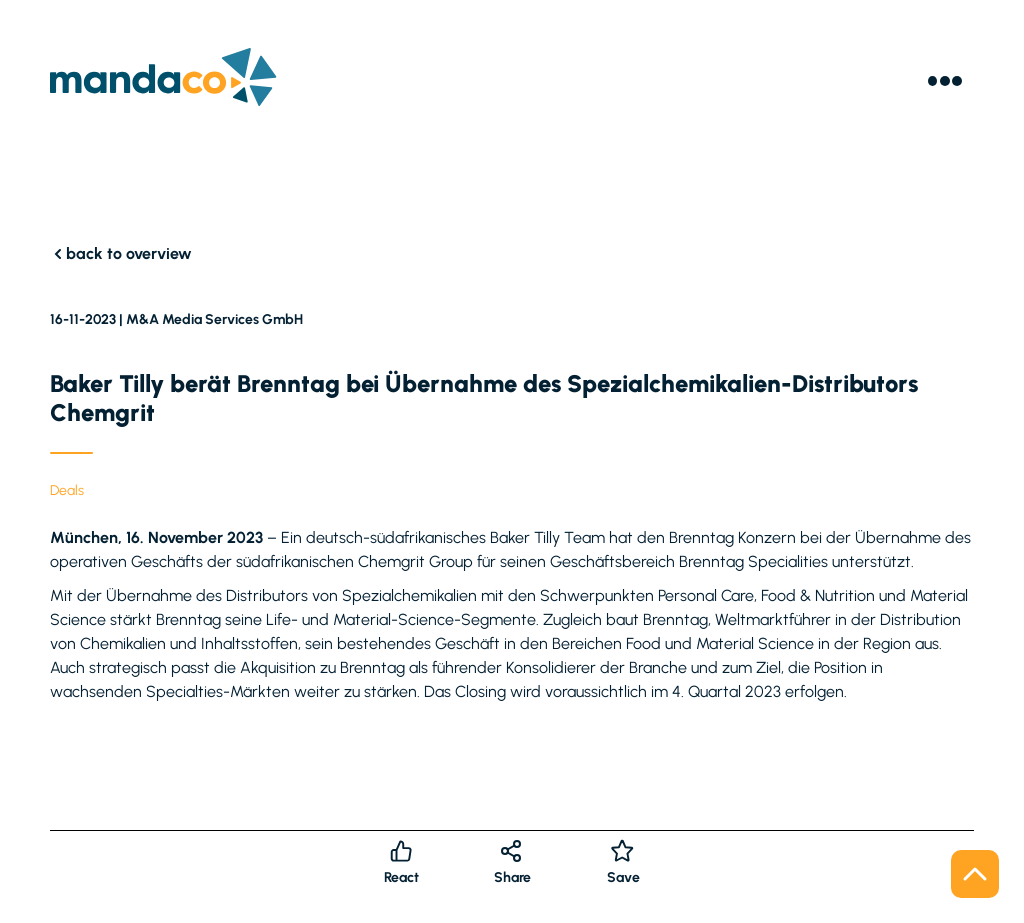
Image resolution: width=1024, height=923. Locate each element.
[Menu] (945, 81)
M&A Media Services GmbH (214, 319)
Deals (67, 490)
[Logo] (163, 80)
